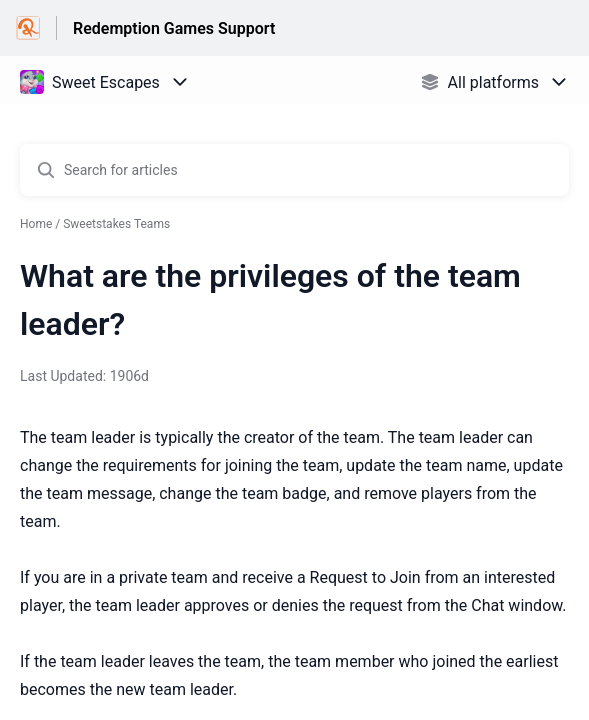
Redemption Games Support (174, 28)
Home (36, 224)
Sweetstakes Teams (116, 224)
